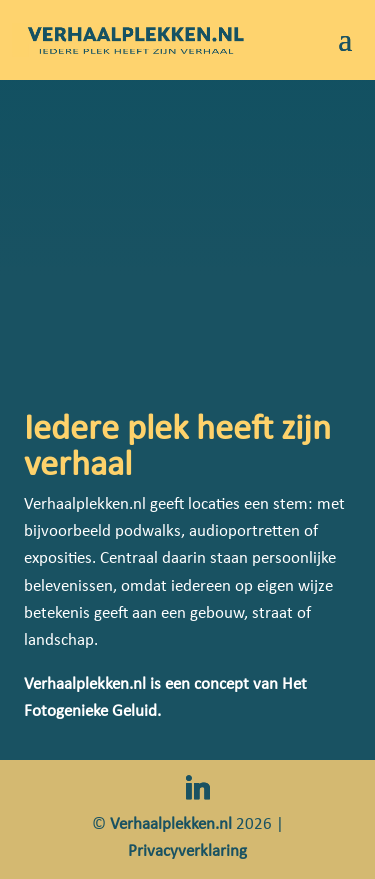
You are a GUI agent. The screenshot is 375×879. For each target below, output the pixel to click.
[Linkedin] (198, 788)
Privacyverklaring (187, 850)
